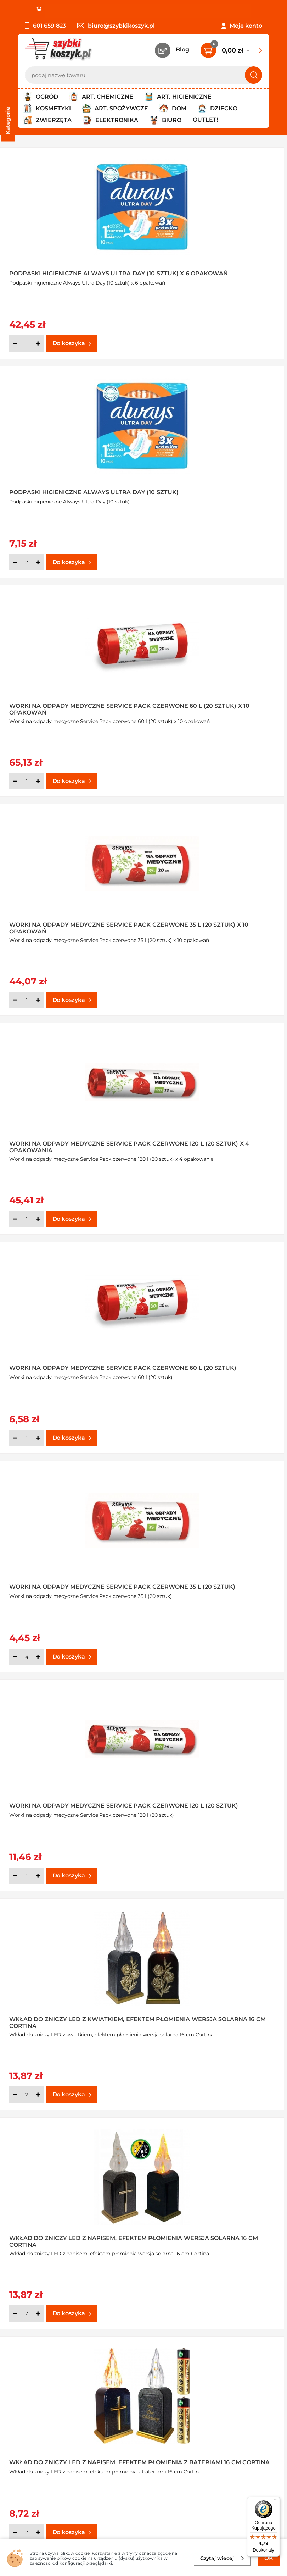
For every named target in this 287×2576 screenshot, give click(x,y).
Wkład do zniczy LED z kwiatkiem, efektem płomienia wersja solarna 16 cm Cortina (69, 1141)
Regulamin (33, 2381)
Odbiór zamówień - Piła (50, 2410)
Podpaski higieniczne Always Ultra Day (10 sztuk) (216, 271)
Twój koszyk (208, 2381)
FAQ (24, 2430)
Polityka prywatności (47, 2391)
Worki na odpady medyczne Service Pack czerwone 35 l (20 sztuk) (62, 923)
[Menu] (275, 2501)
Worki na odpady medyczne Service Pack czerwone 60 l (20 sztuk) (209, 706)
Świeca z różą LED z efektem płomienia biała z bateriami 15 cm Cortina (65, 2011)
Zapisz (107, 2475)
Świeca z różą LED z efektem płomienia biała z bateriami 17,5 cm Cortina (214, 1793)
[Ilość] (26, 343)
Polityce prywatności (163, 2512)
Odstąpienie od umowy (51, 2420)
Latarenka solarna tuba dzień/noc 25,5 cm (70, 2229)
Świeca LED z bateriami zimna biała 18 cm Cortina (215, 1358)
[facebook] (142, 2534)
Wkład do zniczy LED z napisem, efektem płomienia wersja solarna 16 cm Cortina (216, 1141)
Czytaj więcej (222, 2558)
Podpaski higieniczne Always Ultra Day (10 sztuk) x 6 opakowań (70, 271)
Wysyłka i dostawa (44, 2401)
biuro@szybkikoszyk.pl (116, 25)
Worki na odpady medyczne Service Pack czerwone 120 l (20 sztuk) (210, 923)
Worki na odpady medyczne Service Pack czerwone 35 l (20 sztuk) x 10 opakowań (208, 488)
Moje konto (246, 25)
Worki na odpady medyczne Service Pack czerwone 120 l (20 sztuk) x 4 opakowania (63, 706)
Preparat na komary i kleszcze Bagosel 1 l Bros (209, 2229)
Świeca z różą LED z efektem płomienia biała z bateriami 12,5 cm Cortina (67, 1793)
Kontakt (202, 2372)
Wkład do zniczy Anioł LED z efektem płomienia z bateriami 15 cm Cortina (211, 1576)
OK (268, 2558)
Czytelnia (204, 2391)
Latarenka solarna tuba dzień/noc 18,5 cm (216, 2011)
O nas (26, 2372)
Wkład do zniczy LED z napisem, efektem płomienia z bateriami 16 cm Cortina (65, 1358)
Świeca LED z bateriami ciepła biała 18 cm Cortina (69, 1576)
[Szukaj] (253, 75)
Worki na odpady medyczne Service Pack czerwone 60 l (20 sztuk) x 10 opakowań (62, 488)
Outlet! (205, 119)
